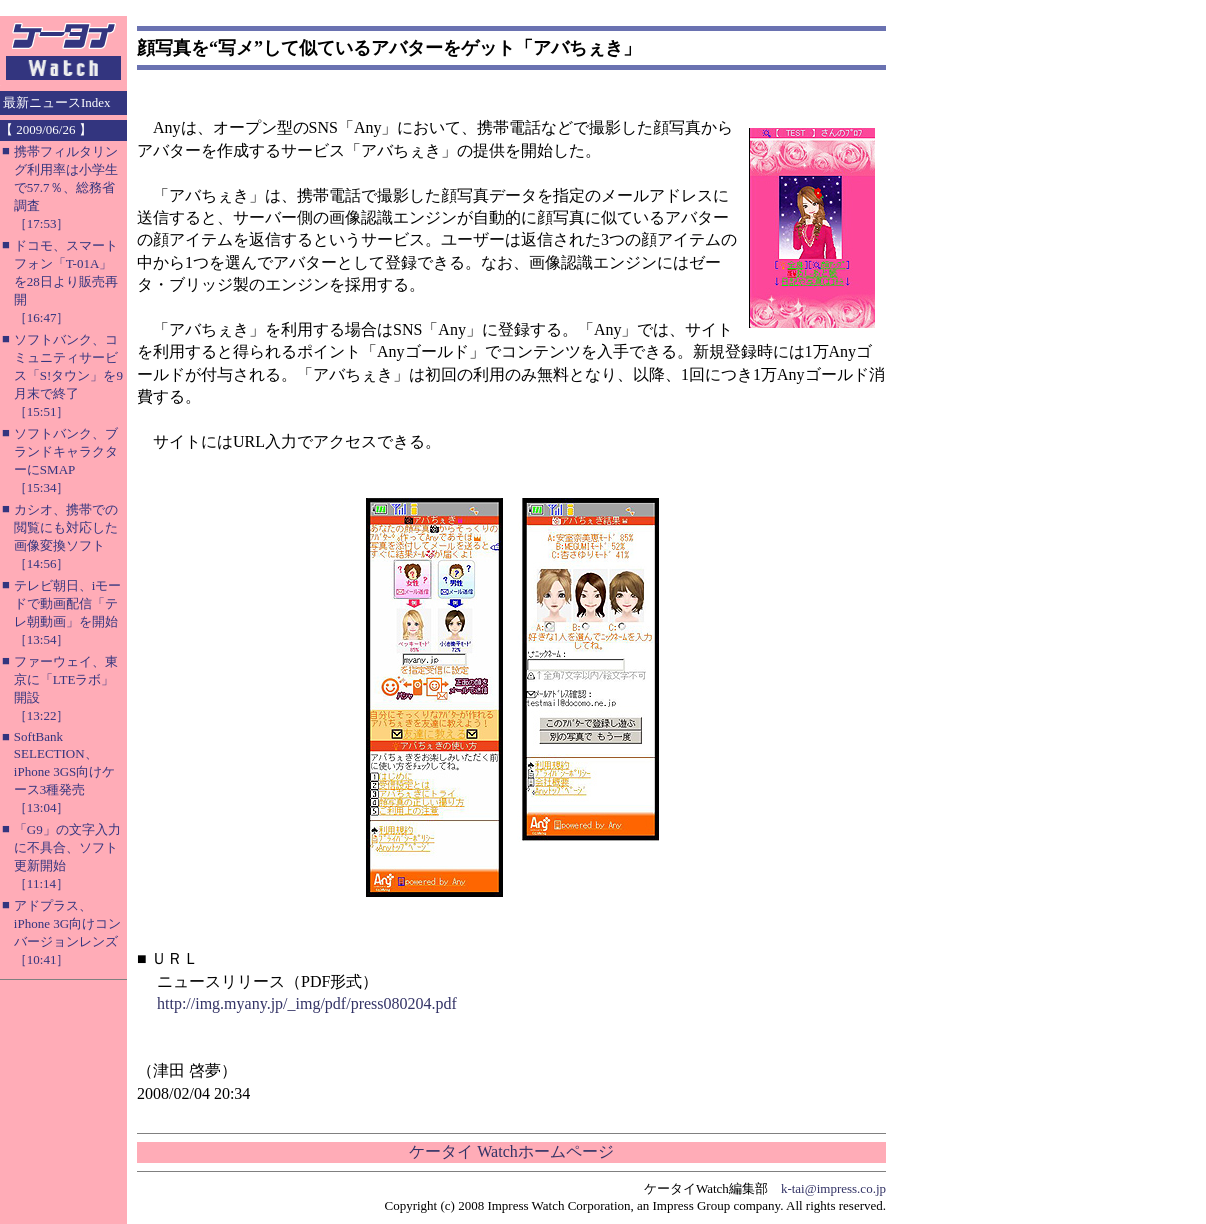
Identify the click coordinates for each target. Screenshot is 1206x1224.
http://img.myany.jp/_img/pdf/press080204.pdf (307, 1003)
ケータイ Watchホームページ (511, 1151)
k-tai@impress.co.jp (833, 1188)
